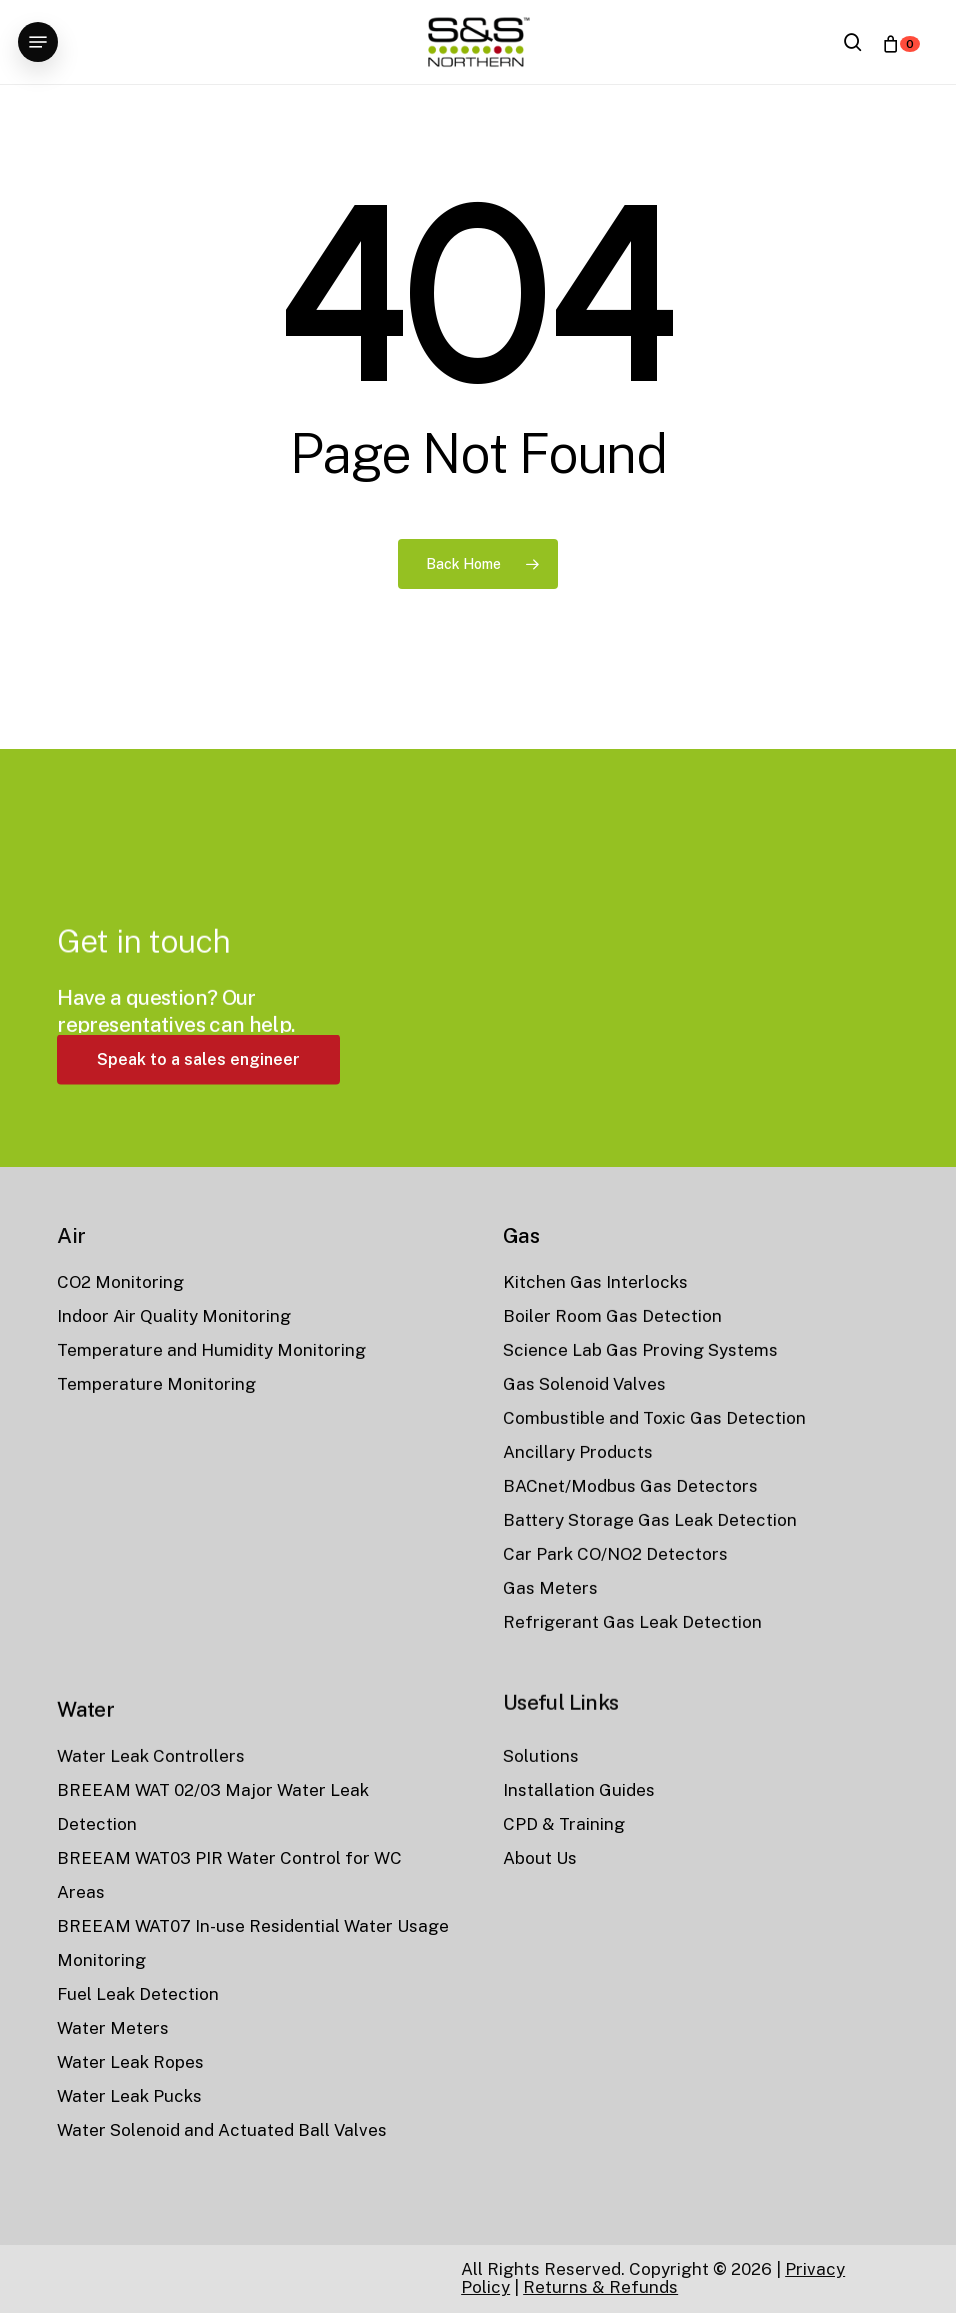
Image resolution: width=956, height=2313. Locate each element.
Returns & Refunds (600, 2287)
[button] (38, 42)
